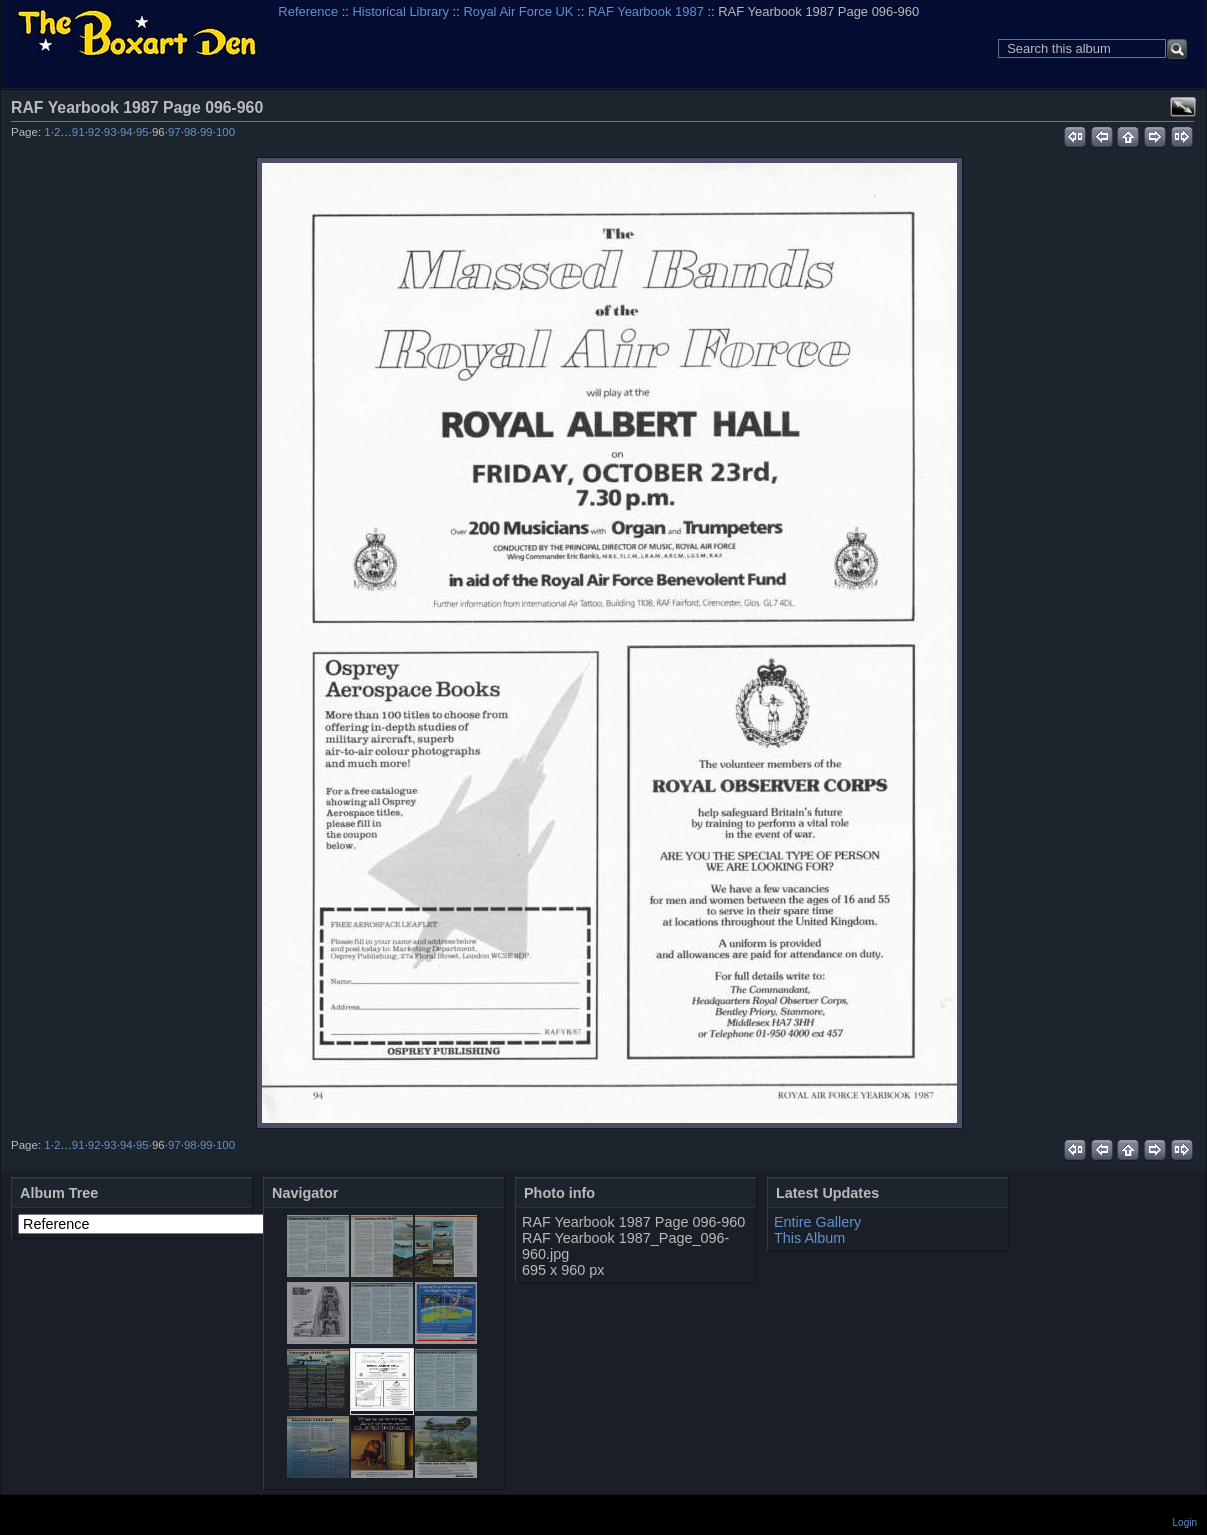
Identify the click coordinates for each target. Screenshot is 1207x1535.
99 (206, 132)
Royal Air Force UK (518, 11)
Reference (308, 11)
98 (190, 132)
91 (78, 132)
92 (94, 132)
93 (110, 132)
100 (225, 132)
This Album (809, 1238)
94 (126, 132)
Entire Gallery (817, 1222)
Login (1185, 1522)
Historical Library (401, 11)
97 (174, 132)
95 (142, 132)
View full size (1183, 107)
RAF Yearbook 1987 (646, 11)
